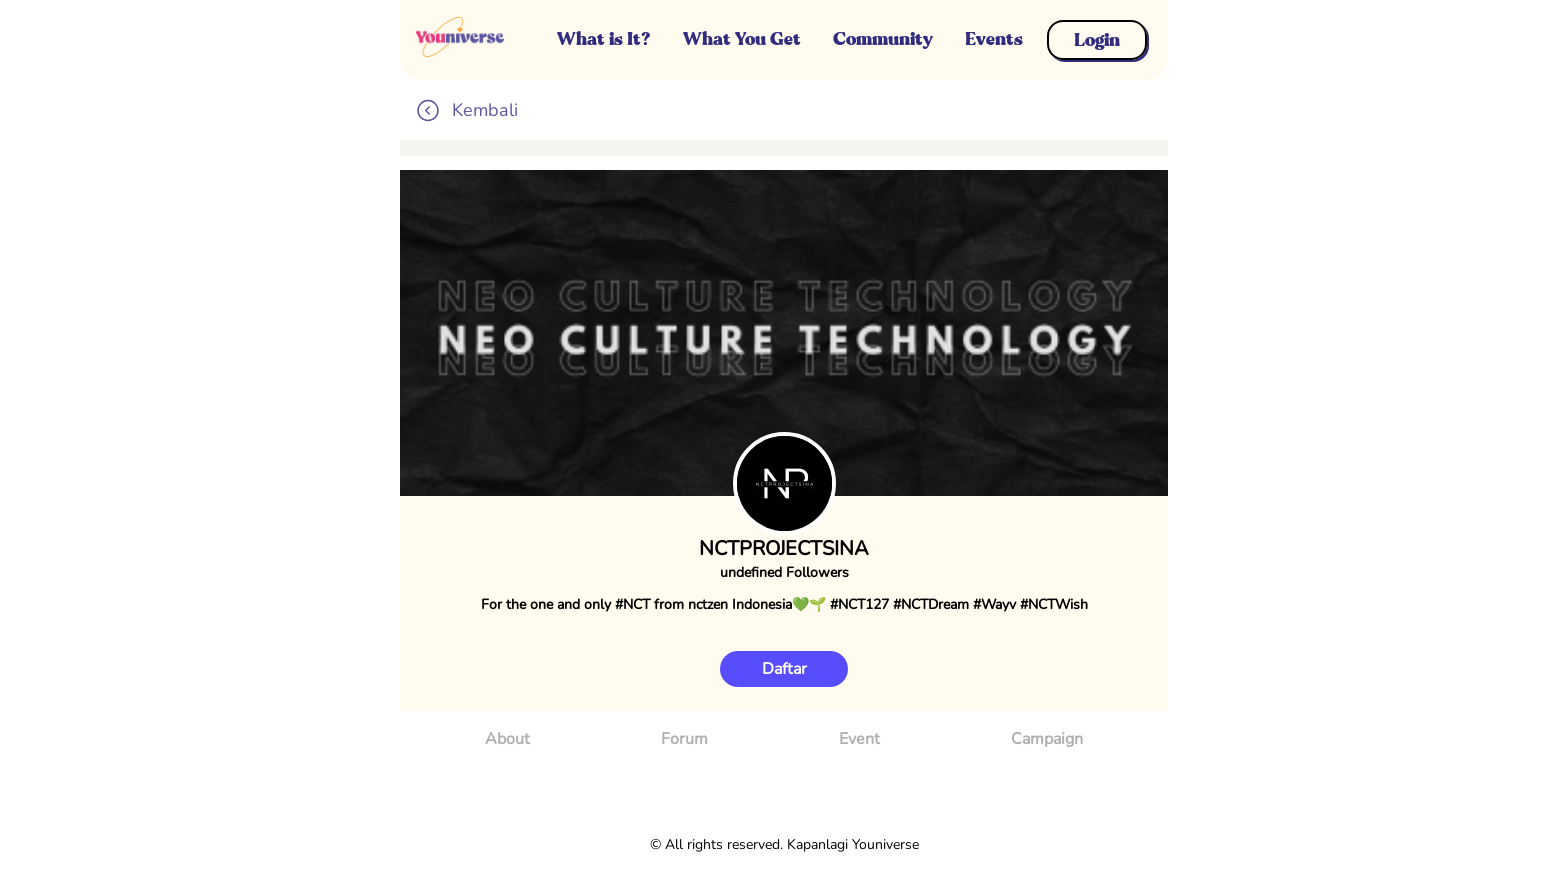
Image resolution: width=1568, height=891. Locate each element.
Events (994, 39)
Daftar (784, 669)
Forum (684, 739)
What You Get (742, 39)
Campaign (1047, 739)
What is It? (604, 39)
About (507, 739)
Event (859, 739)
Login (1097, 40)
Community (883, 39)
